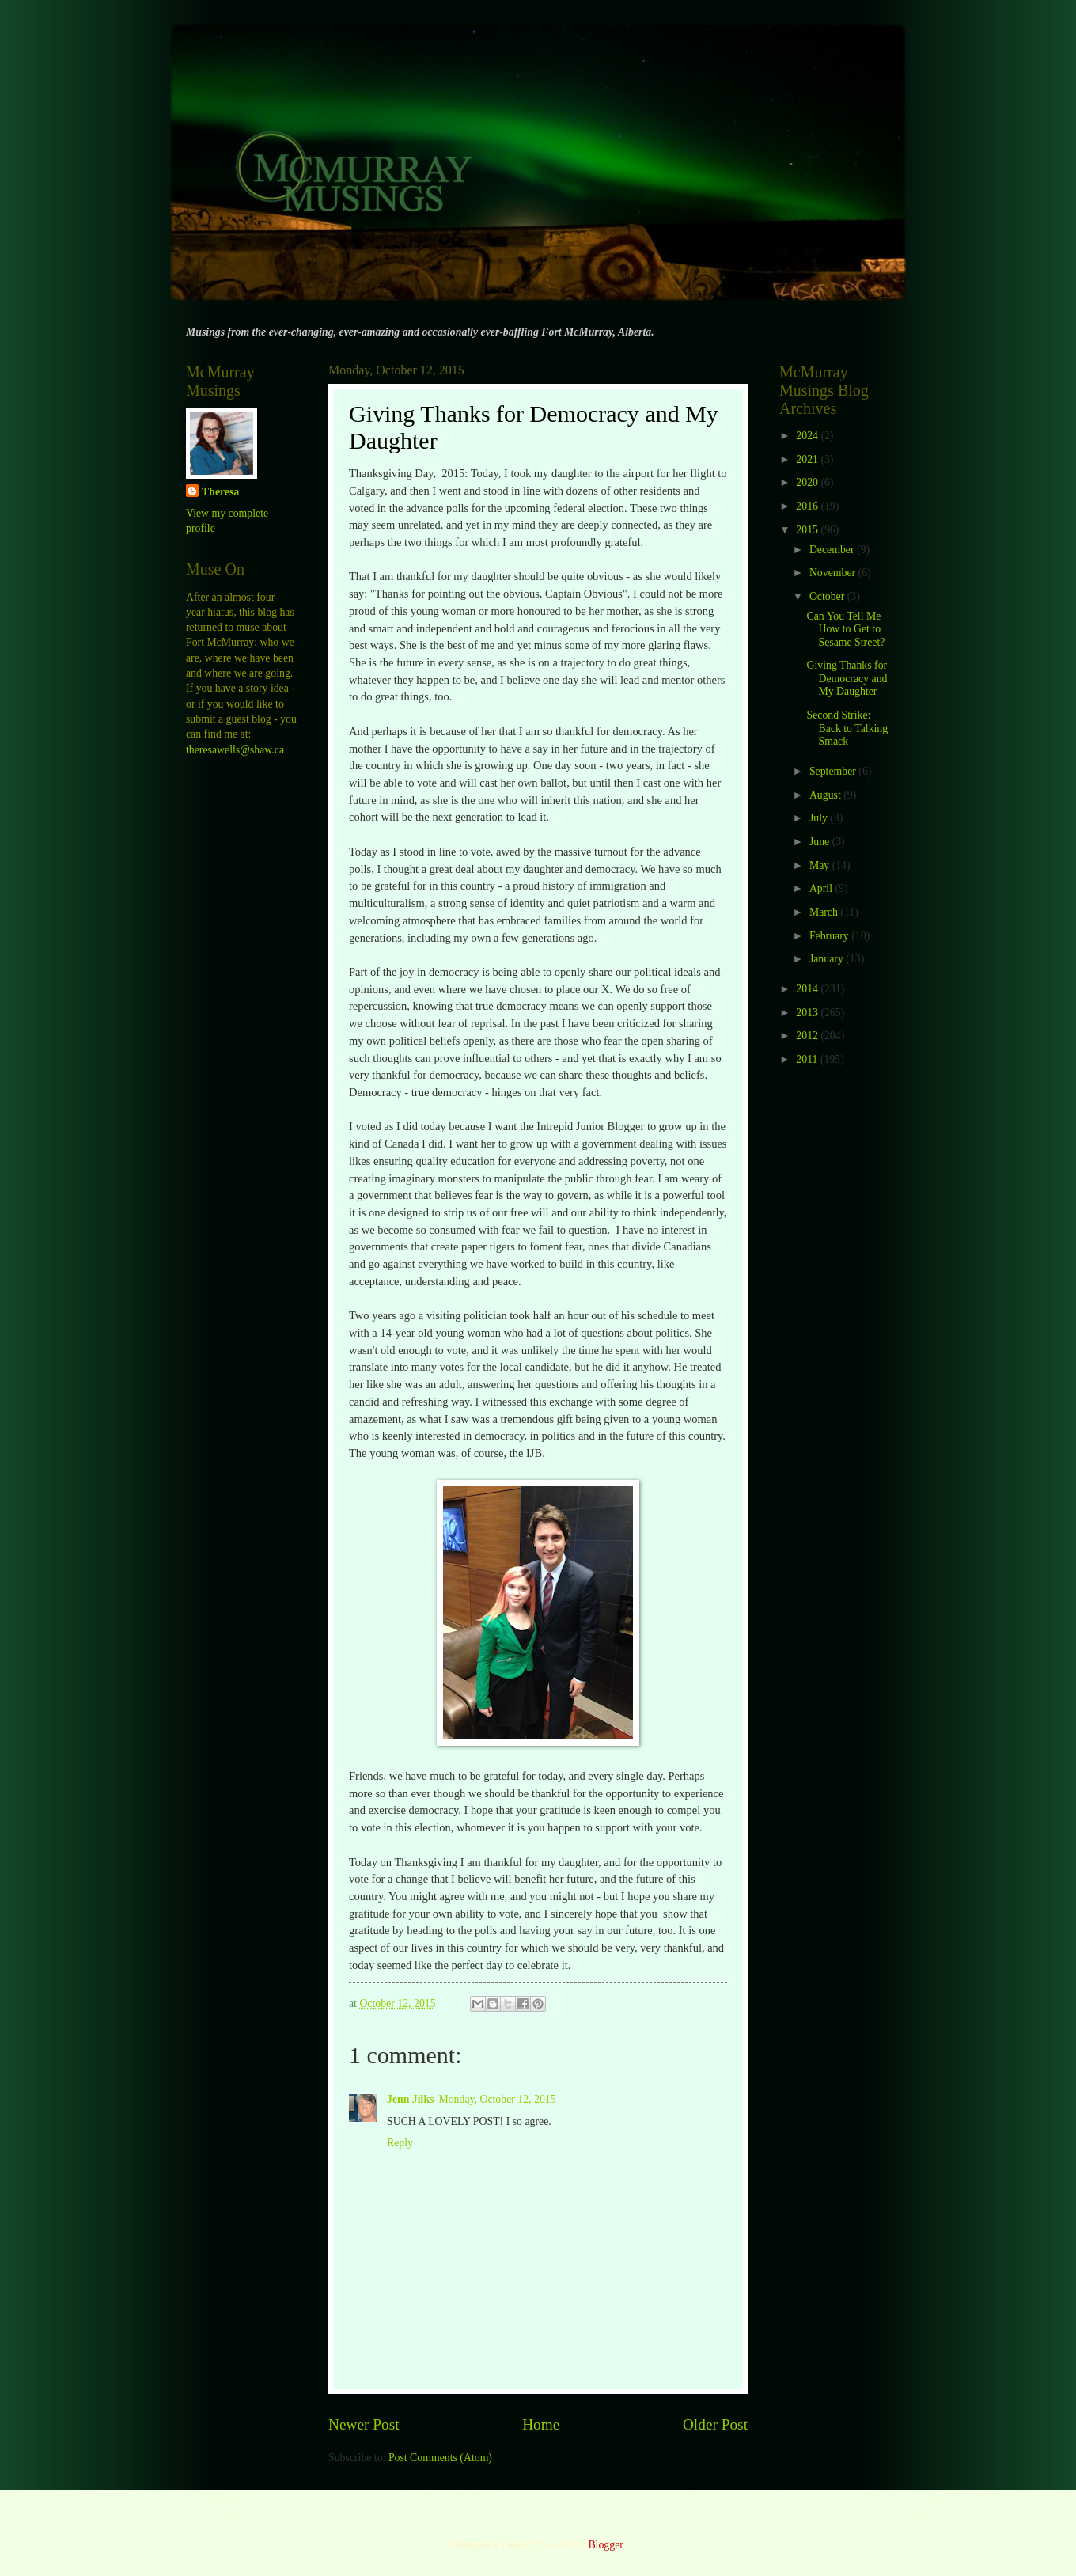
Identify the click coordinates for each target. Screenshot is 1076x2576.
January (827, 959)
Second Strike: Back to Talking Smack (847, 728)
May (820, 865)
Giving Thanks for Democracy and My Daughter (846, 678)
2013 (808, 1013)
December (833, 550)
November (833, 573)
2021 (808, 459)
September (833, 771)
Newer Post (364, 2424)
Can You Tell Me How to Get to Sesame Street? (845, 629)
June (820, 842)
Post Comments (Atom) (440, 2458)
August (826, 795)
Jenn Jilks (410, 2099)
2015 (808, 530)
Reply (400, 2143)
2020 (808, 482)
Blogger (605, 2545)
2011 (808, 1059)
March (824, 912)
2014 (808, 989)
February (830, 936)
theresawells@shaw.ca (235, 750)
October (828, 596)
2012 (808, 1035)
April (822, 888)
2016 (808, 506)
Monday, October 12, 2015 (496, 2099)
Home (540, 2424)
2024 (808, 436)
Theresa (220, 492)
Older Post (715, 2424)
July (819, 818)
